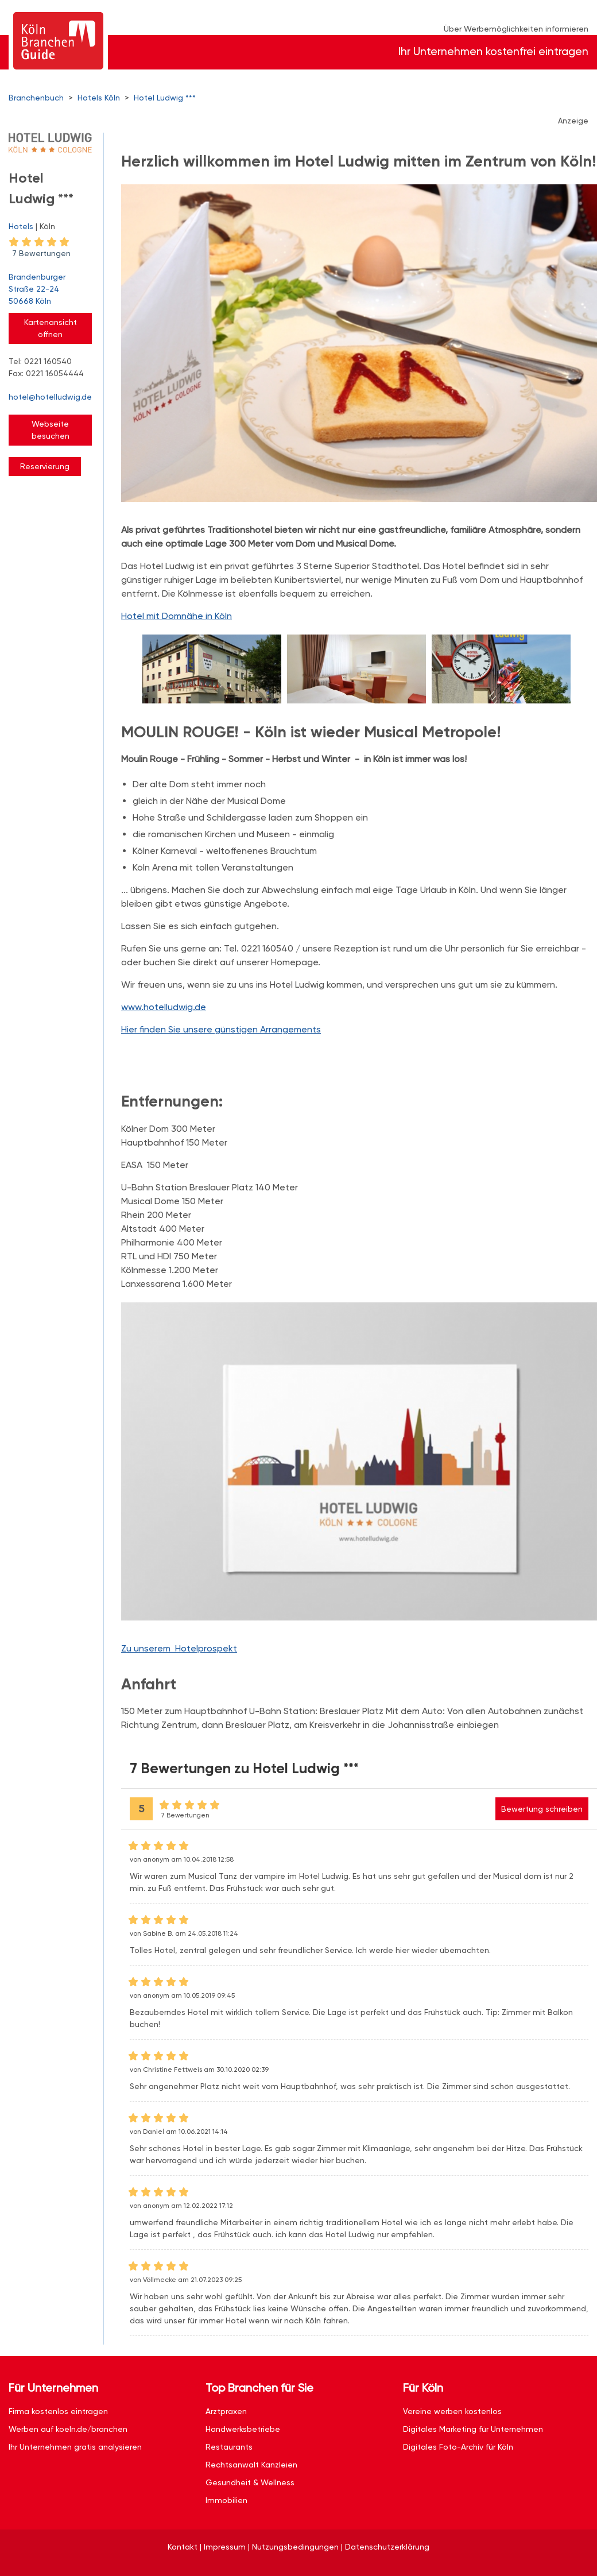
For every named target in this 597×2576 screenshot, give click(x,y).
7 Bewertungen (41, 253)
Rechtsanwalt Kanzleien (251, 2464)
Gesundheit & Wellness (250, 2482)
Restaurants (229, 2446)
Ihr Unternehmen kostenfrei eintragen (493, 51)
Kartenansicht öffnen (50, 328)
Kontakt (182, 2546)
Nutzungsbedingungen (295, 2546)
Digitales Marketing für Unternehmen (473, 2429)
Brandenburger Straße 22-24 (50, 289)
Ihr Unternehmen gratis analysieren (75, 2446)
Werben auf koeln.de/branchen (68, 2429)
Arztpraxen (226, 2411)
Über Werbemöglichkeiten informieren (516, 28)
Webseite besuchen (50, 429)
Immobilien (226, 2500)
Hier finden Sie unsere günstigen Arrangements (221, 1029)
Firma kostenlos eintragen (58, 2411)
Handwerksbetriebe (243, 2429)
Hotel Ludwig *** (165, 97)
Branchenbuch (36, 97)
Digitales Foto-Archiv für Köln (458, 2446)
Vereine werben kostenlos (452, 2411)
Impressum (225, 2546)
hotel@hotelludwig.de (50, 396)
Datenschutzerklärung (387, 2546)
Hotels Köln (98, 97)
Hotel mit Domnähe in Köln (176, 615)
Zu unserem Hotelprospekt (179, 1648)
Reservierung (44, 466)
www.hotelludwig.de (163, 1006)
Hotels (21, 226)
